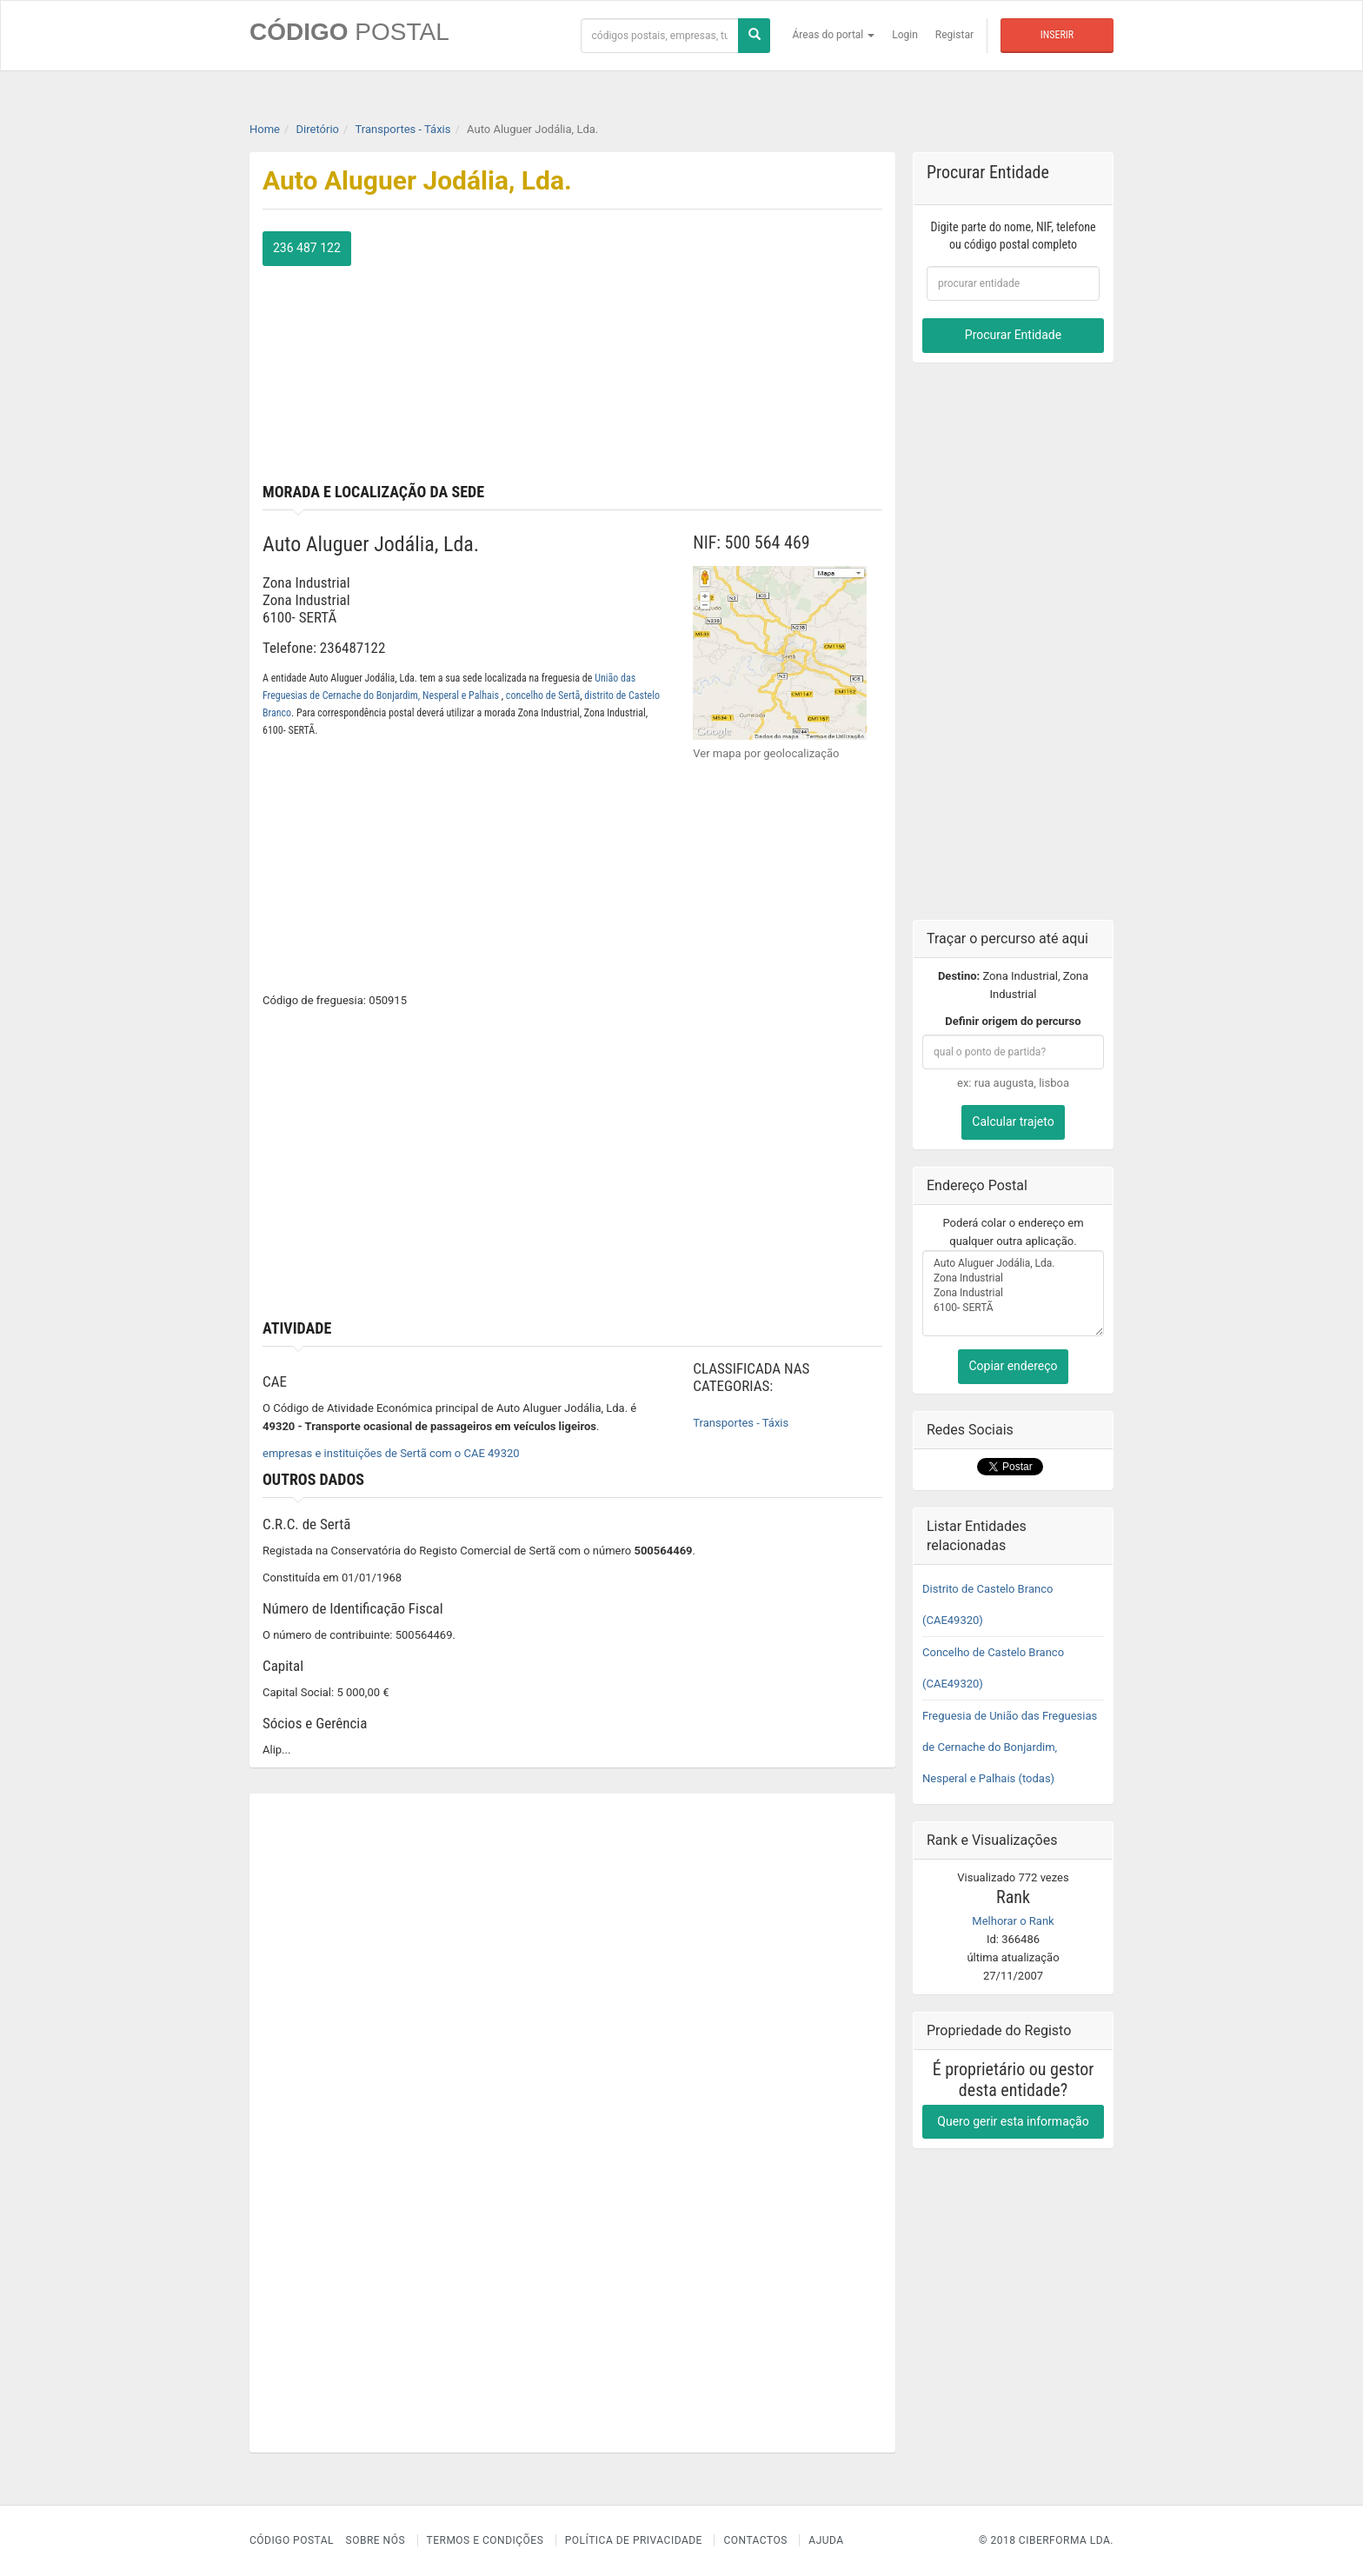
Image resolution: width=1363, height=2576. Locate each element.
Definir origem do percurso (1012, 1021)
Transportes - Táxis (740, 1422)
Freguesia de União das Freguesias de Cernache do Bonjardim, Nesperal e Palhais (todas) (1009, 1746)
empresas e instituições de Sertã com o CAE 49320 (391, 1453)
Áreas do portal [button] (834, 35)
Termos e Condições (485, 2540)
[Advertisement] (734, 353)
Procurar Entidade (1013, 335)
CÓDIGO (349, 31)
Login (905, 35)
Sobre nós (376, 2540)
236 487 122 (307, 248)
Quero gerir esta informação (1012, 2120)
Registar (954, 35)
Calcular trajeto (1013, 1121)
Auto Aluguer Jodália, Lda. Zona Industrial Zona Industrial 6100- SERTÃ (1013, 1292)
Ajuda (825, 2540)
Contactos (755, 2540)
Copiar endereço (1012, 1366)
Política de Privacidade (633, 2540)
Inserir (1057, 35)
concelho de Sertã (543, 695)
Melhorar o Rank (1013, 1920)
